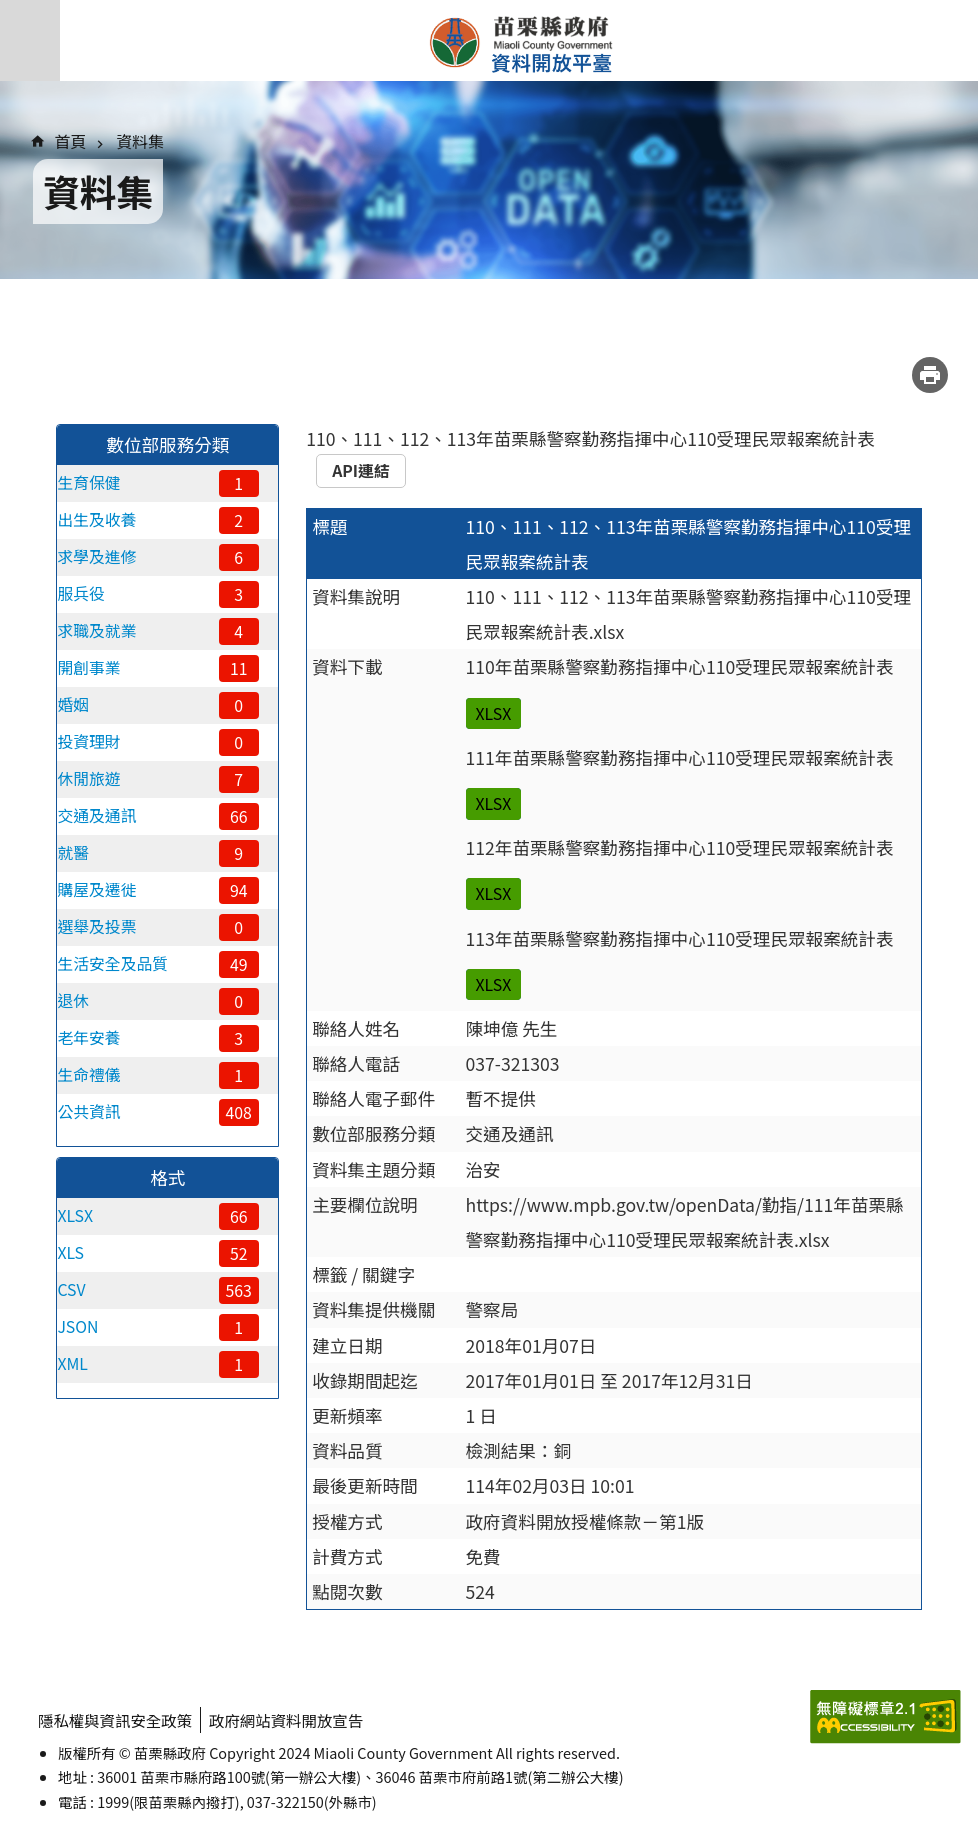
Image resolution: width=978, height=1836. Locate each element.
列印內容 (930, 375)
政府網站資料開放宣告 (295, 1719)
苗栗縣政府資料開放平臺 (519, 41)
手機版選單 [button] (30, 40)
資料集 (140, 141)
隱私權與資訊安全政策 (118, 1719)
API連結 (361, 470)
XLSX (494, 713)
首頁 (71, 141)
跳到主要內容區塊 (10, 10)
